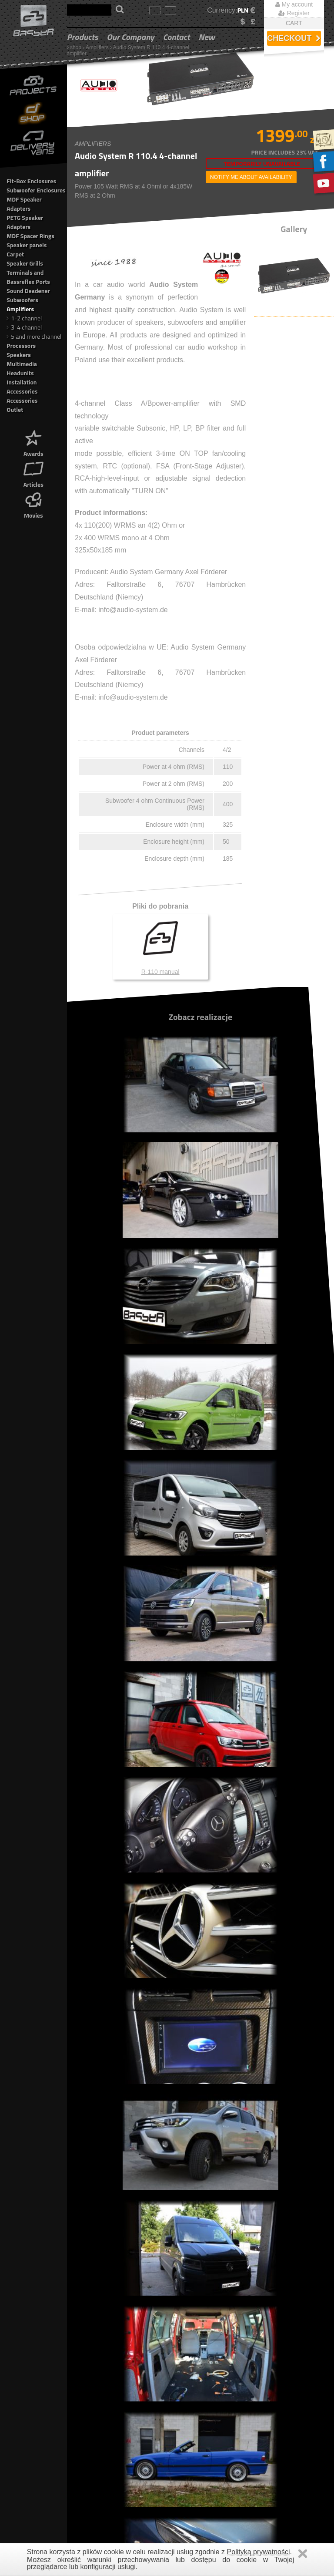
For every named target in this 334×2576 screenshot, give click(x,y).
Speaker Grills (25, 263)
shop (75, 47)
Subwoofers (22, 299)
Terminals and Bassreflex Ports (28, 277)
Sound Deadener (28, 290)
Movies (33, 504)
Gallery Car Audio (93, 2373)
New (206, 37)
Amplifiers (97, 47)
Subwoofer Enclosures (36, 190)
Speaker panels (27, 244)
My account (294, 4)
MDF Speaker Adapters (24, 204)
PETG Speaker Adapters (25, 222)
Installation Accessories (22, 386)
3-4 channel (24, 327)
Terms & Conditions (264, 2373)
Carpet (15, 254)
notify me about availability (251, 177)
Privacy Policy (257, 2382)
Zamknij (302, 2553)
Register (294, 13)
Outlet (15, 409)
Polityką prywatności (258, 2552)
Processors (21, 345)
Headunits (20, 372)
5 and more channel (34, 336)
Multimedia (22, 363)
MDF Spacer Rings (30, 235)
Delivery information (265, 2399)
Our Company (130, 37)
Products (82, 37)
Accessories (22, 400)
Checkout (294, 38)
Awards (33, 442)
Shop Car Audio (90, 2382)
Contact (176, 37)
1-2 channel (24, 318)
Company (83, 2408)
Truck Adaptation (92, 2399)
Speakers (19, 354)
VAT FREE (253, 2417)
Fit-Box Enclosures (31, 180)
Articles (33, 473)
